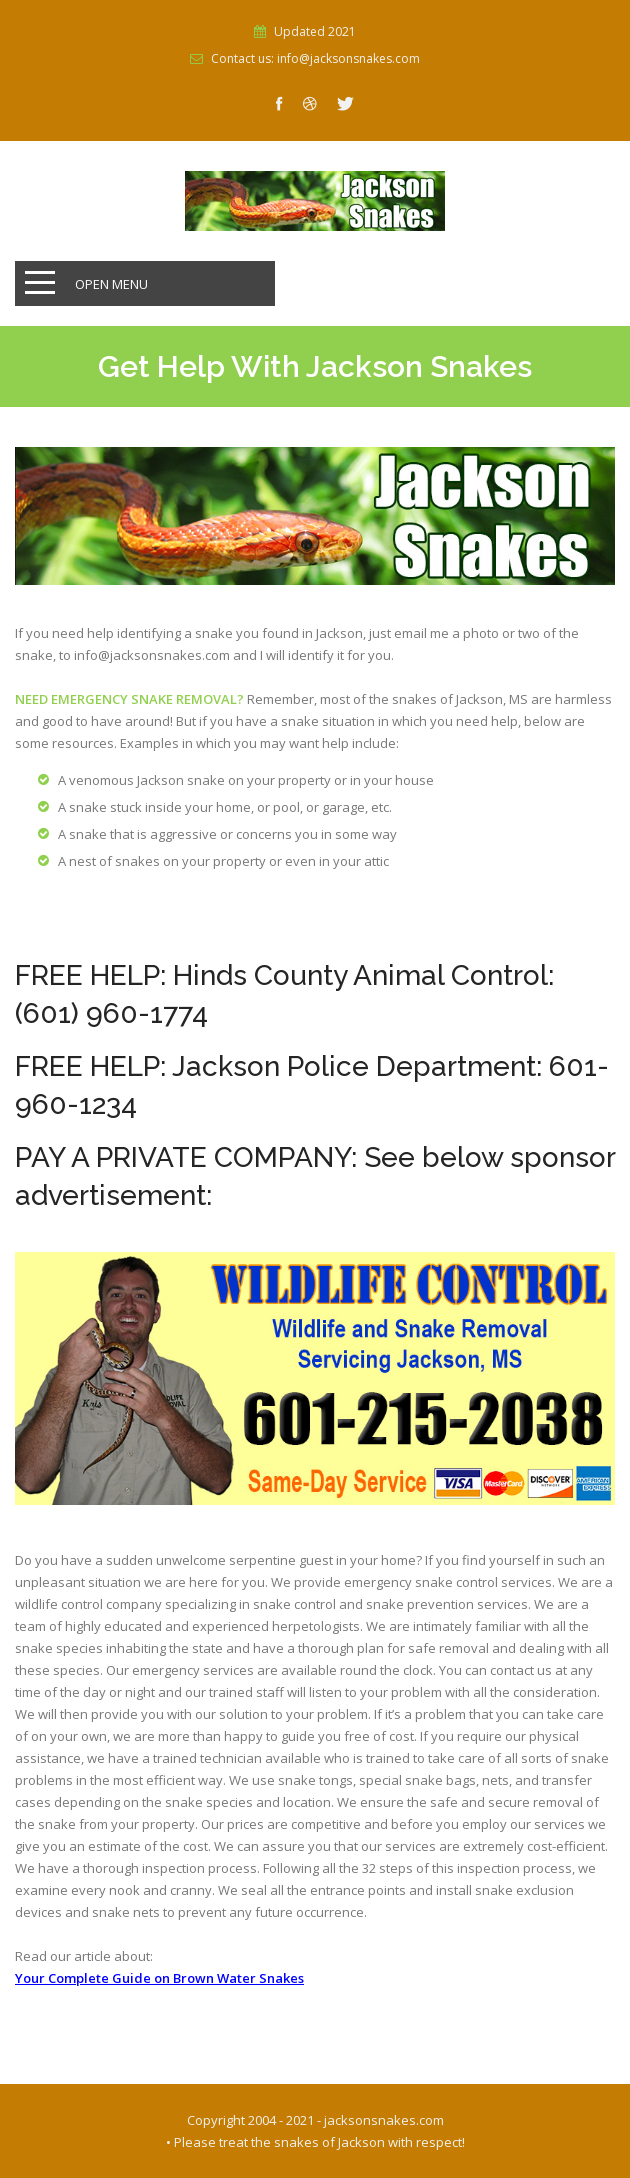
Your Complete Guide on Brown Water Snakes (159, 1978)
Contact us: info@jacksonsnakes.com (315, 59)
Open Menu (111, 284)
